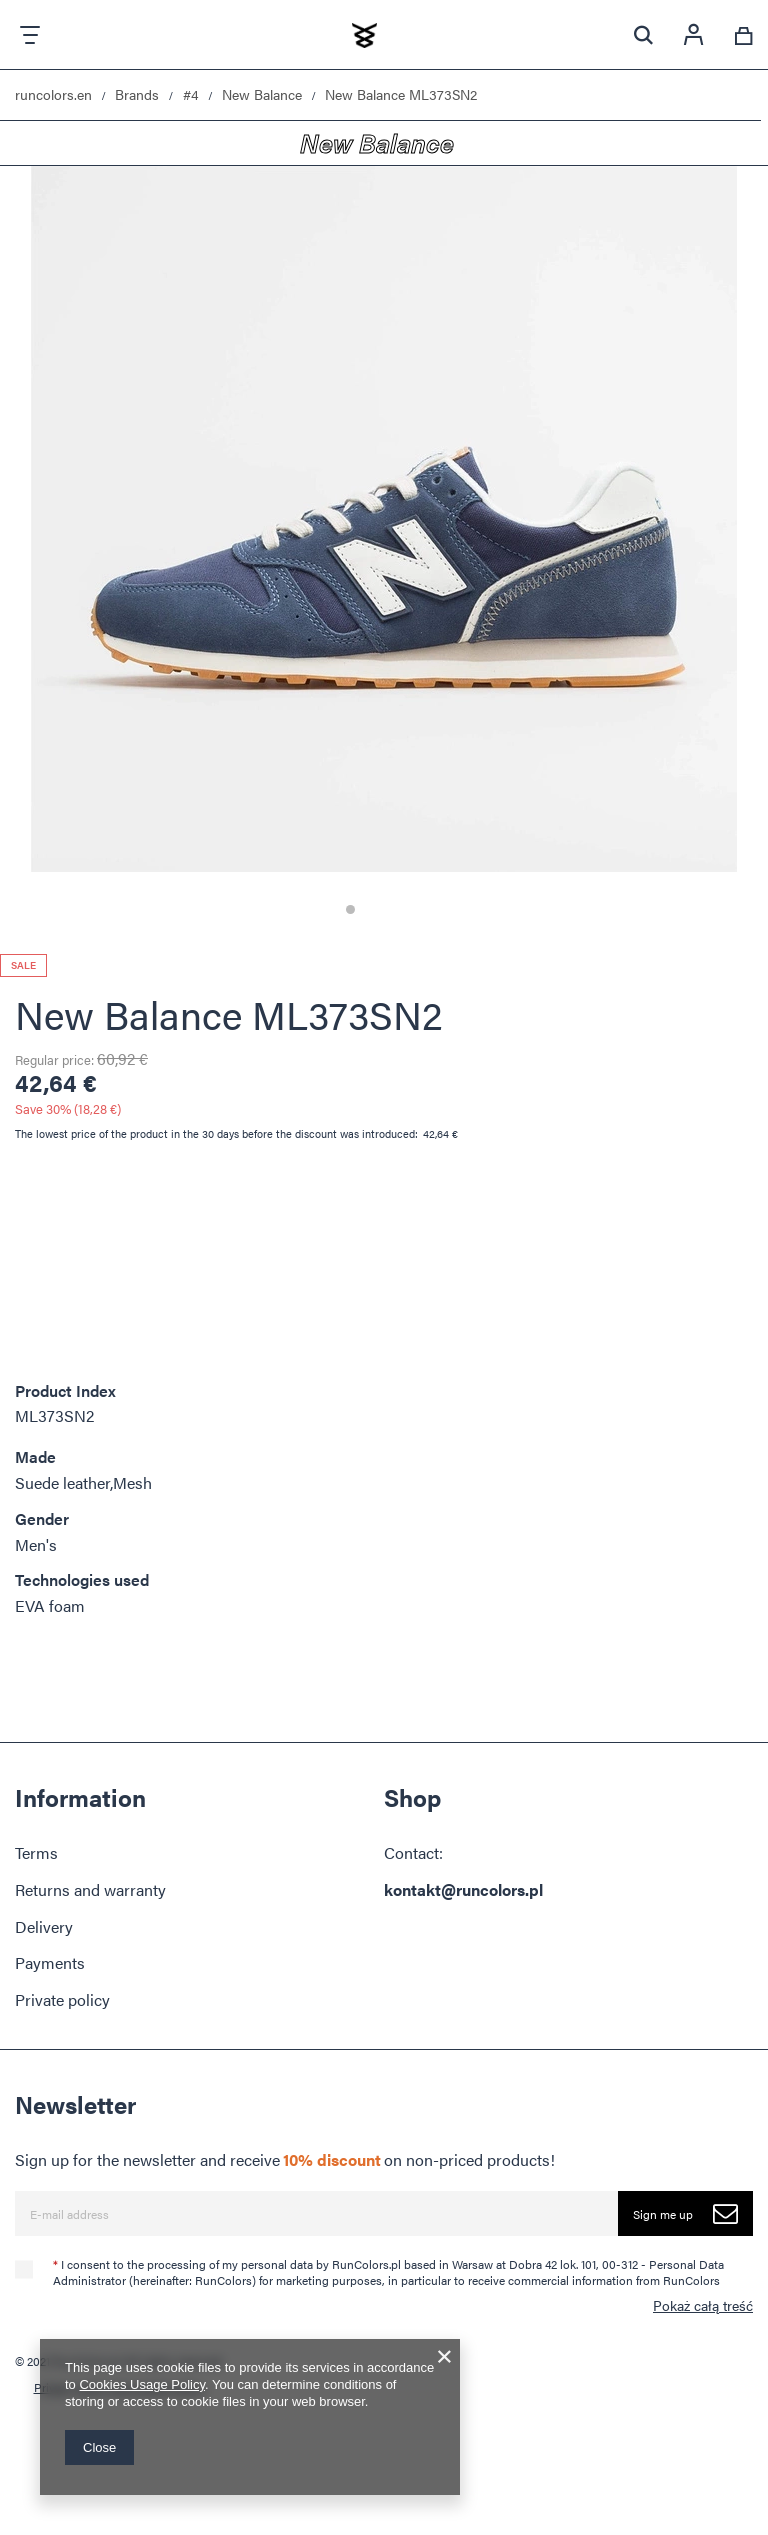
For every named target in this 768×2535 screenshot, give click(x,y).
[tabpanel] (384, 550)
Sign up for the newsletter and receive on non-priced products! (285, 2160)
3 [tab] (384, 909)
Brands (137, 94)
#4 (191, 94)
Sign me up (693, 2213)
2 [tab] (367, 909)
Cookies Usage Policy (141, 2384)
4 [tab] (401, 909)
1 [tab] (350, 909)
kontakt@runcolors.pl (463, 1889)
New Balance (262, 94)
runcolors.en (53, 94)
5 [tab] (418, 909)
